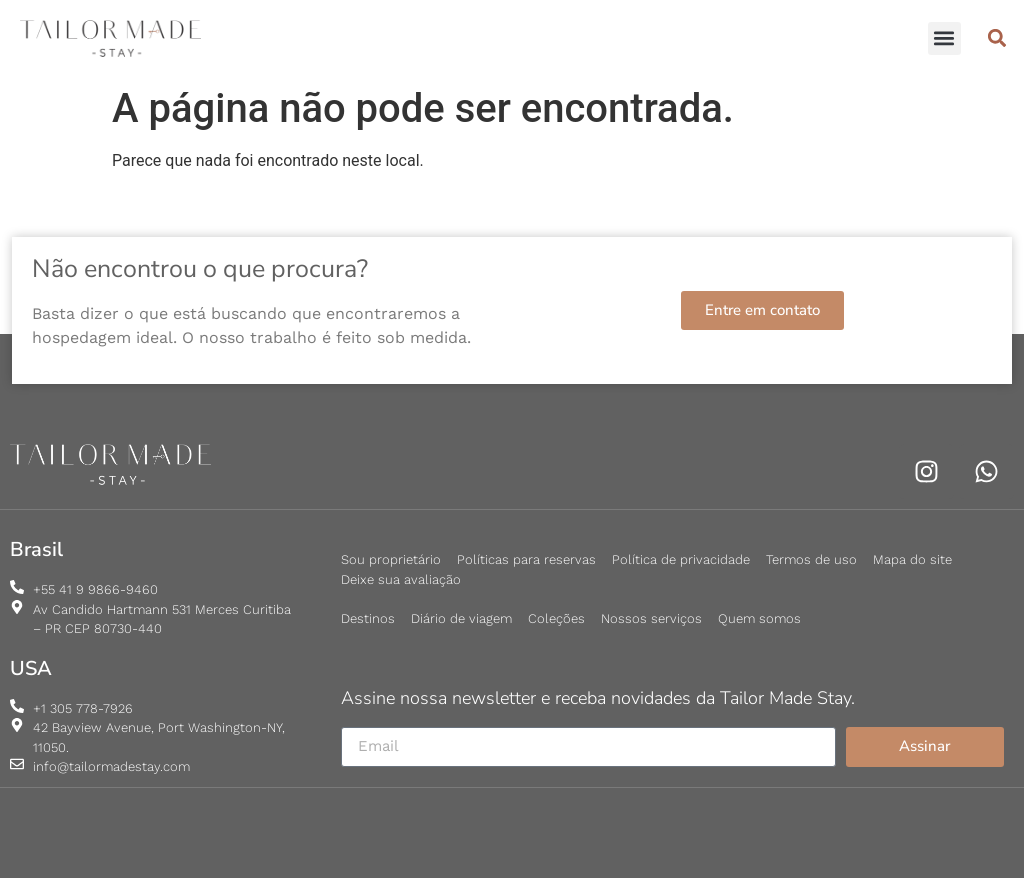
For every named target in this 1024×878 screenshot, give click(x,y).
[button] (944, 38)
